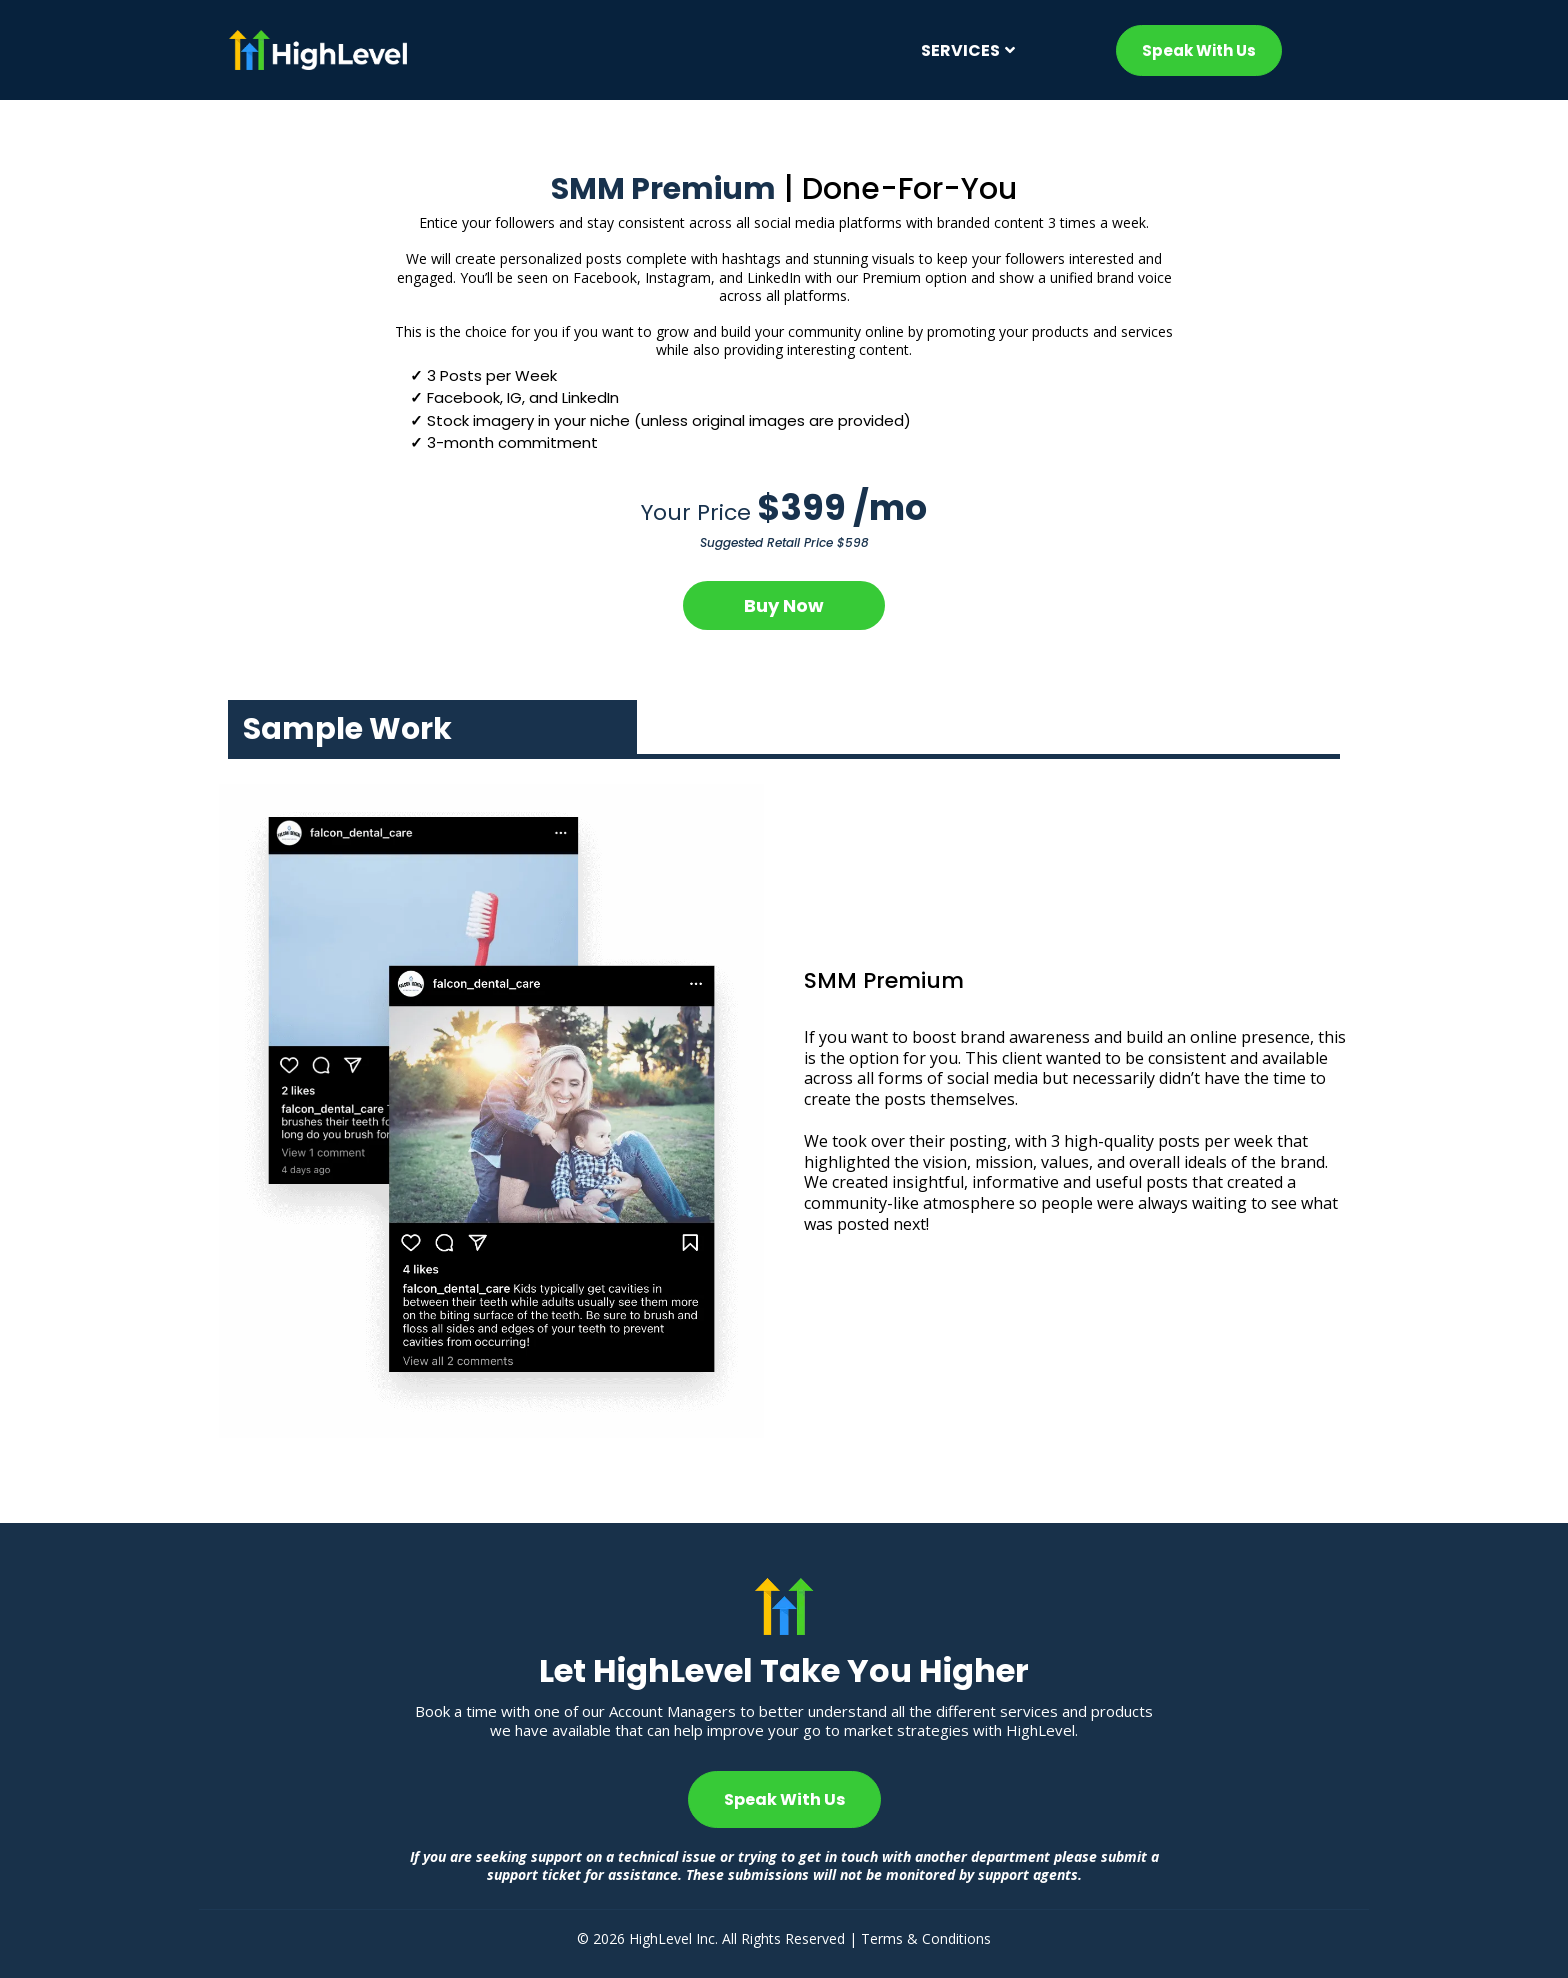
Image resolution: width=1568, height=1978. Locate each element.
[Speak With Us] (1199, 50)
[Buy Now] (784, 605)
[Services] (965, 50)
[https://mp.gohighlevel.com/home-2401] (498, 50)
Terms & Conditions (926, 1938)
